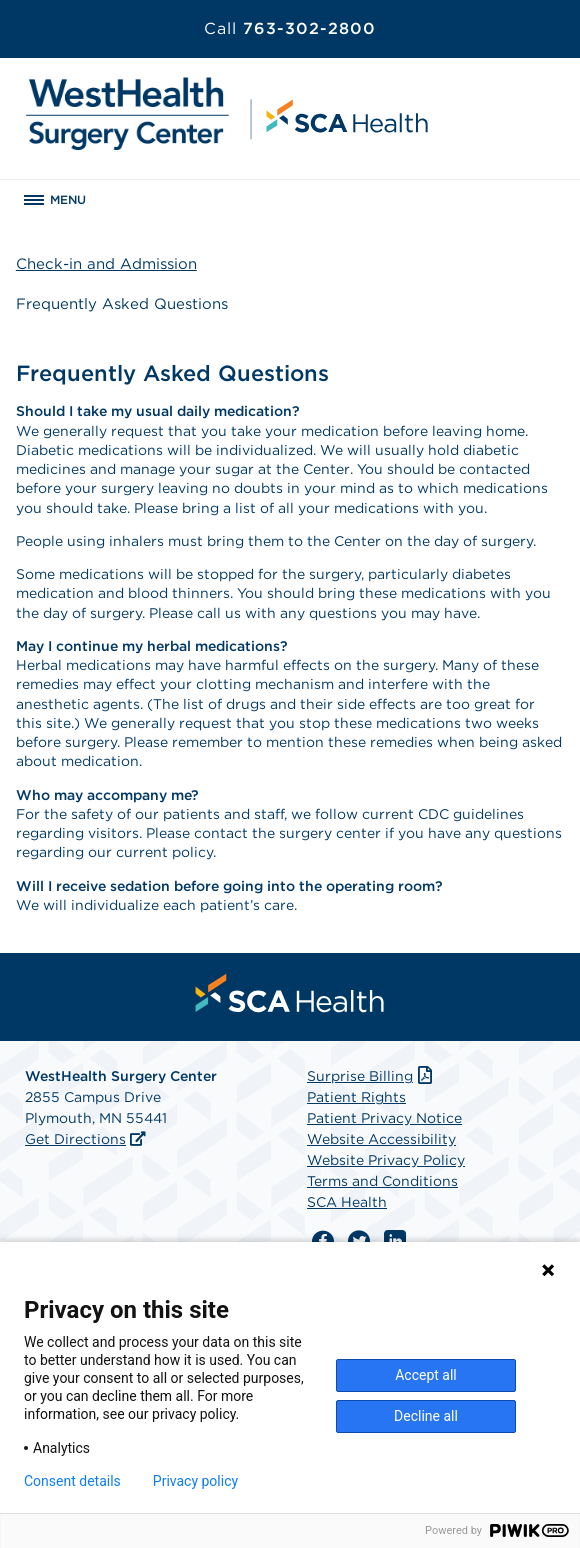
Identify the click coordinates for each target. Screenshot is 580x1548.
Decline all (426, 1416)
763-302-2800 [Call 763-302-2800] (290, 28)
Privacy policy (195, 1481)
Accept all (426, 1375)
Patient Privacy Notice (384, 1118)
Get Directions (75, 1139)
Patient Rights (356, 1097)
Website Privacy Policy (386, 1160)
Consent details (72, 1481)
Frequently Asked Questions (122, 304)
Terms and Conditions (382, 1181)
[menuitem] (290, 993)
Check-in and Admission (106, 264)
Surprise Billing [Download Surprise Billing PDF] (371, 1076)
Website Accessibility (381, 1139)
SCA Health (347, 1202)
